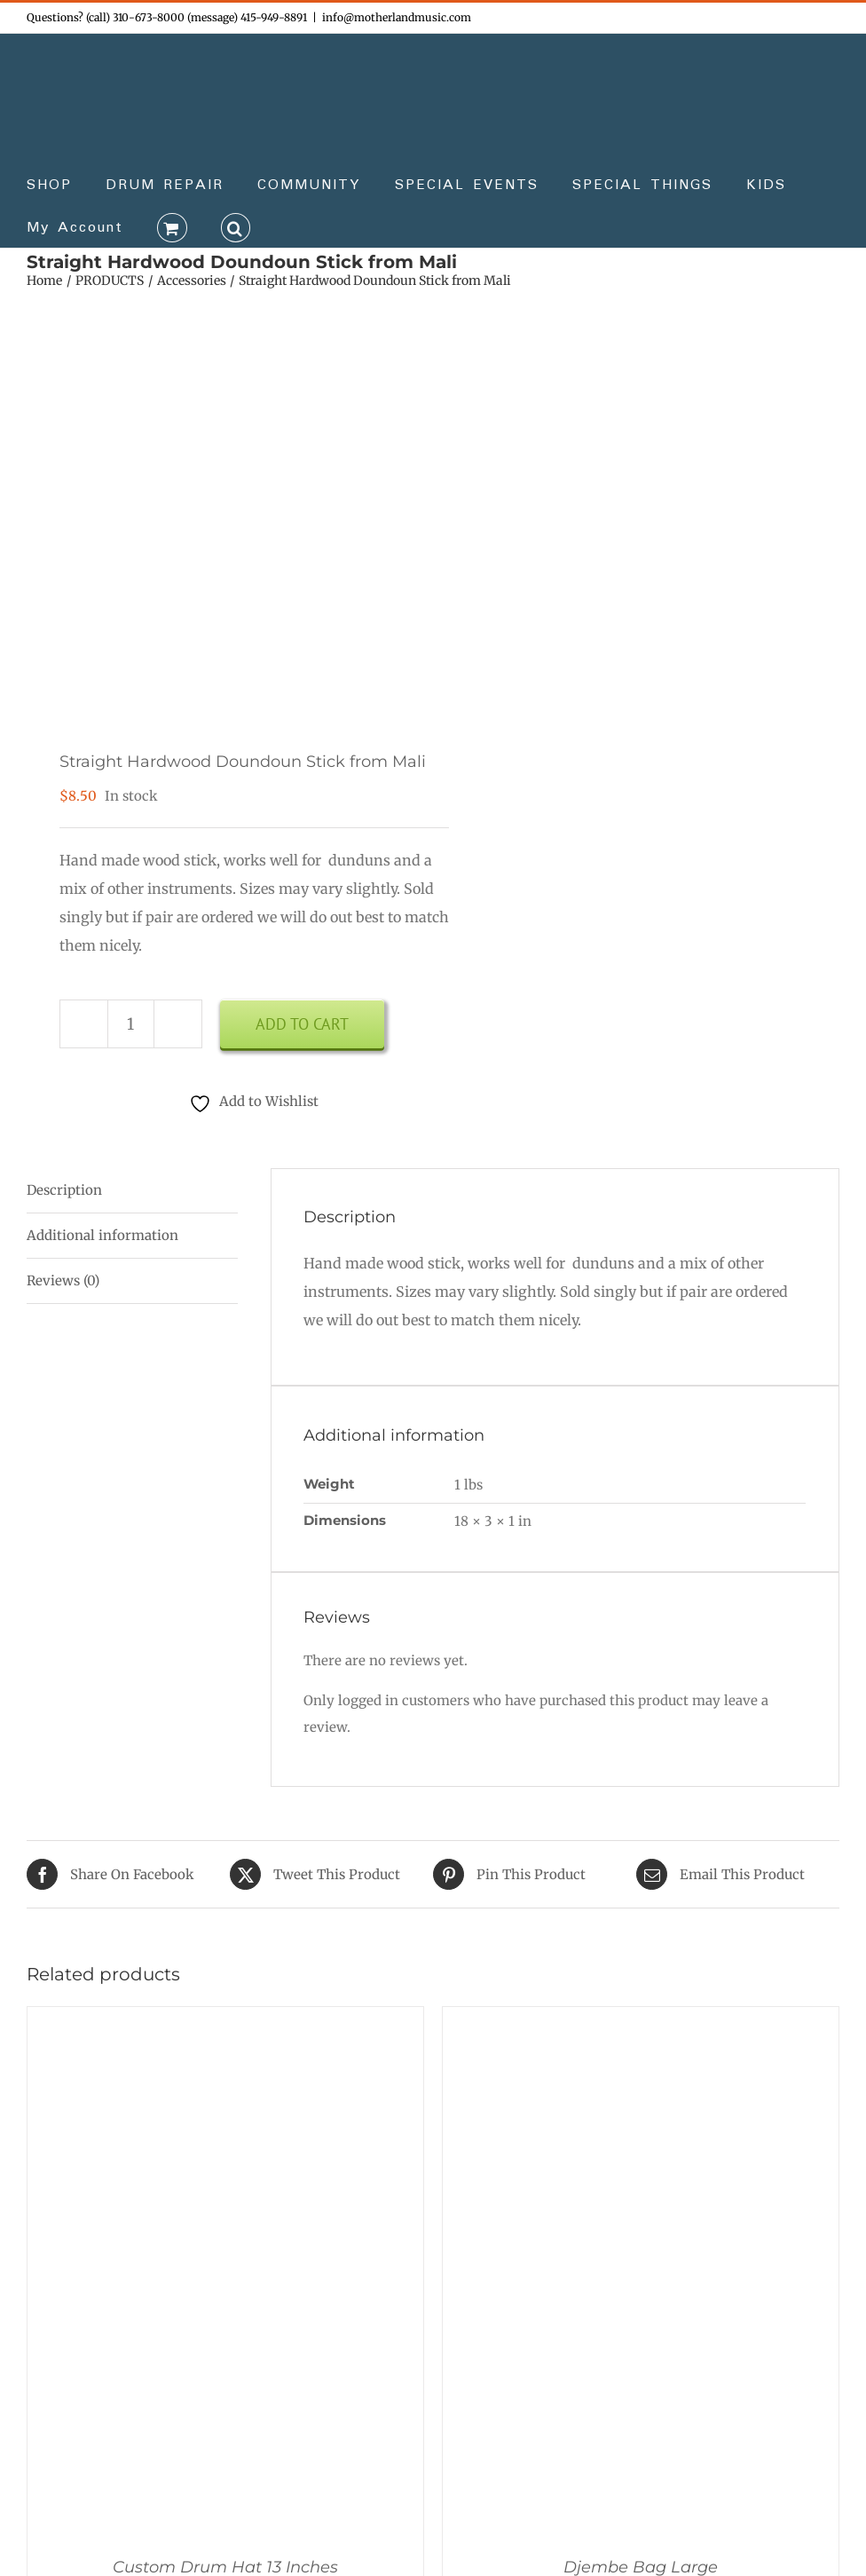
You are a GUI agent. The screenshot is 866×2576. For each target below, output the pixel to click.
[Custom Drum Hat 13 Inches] (225, 2024)
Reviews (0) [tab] (63, 1280)
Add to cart (302, 1024)
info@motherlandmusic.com (396, 17)
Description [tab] (64, 1189)
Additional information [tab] (102, 1235)
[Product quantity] (130, 1023)
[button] (236, 226)
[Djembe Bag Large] (640, 2024)
